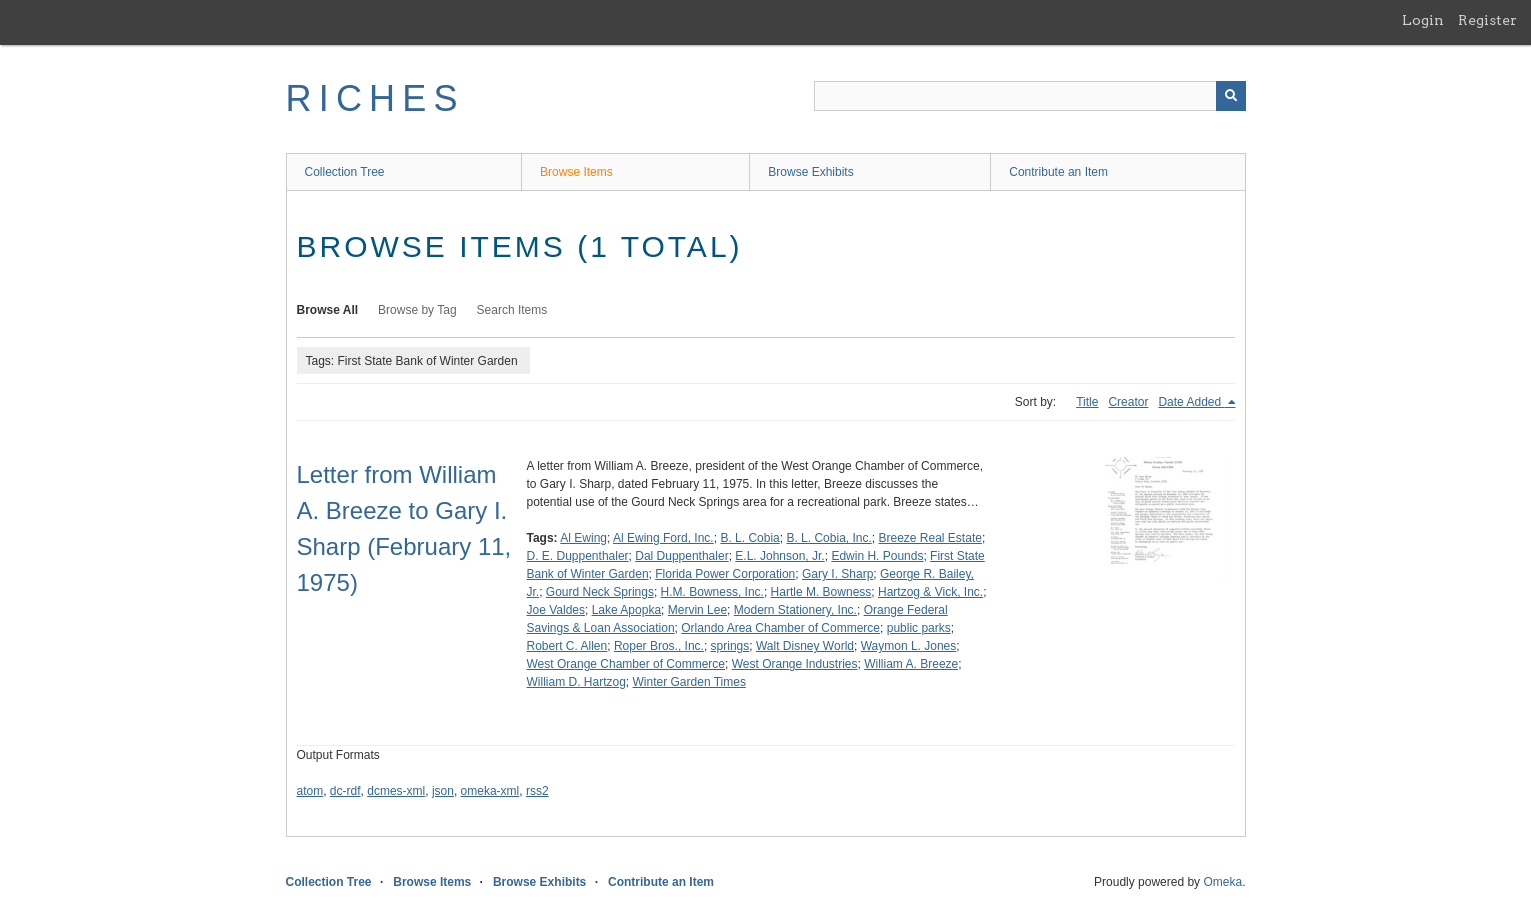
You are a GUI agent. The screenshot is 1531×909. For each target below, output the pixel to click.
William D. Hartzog (576, 682)
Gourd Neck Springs (600, 592)
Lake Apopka (626, 610)
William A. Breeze (911, 664)
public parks (919, 628)
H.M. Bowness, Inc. (712, 592)
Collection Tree (345, 172)
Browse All (328, 310)
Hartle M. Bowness (821, 592)
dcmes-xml (396, 791)
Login (1423, 20)
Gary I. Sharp (837, 574)
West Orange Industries (795, 664)
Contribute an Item (1058, 172)
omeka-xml (490, 791)
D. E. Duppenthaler (578, 556)
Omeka (1222, 882)
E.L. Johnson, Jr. (779, 556)
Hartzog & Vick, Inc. (930, 592)
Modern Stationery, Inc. (795, 610)
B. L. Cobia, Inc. (828, 538)
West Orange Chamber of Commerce (626, 664)
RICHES (375, 98)
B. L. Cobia (749, 538)
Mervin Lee (697, 610)
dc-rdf (345, 791)
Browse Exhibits (810, 172)
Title (1087, 402)
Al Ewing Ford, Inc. (663, 538)
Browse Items (576, 172)
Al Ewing (583, 538)
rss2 (537, 791)
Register (1487, 20)
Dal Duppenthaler (681, 556)
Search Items (512, 310)
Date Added (1191, 402)
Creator (1128, 402)
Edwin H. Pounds (877, 556)
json (443, 791)
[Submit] (1231, 96)
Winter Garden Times (689, 682)
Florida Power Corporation (725, 574)
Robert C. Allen (567, 646)
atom (310, 791)
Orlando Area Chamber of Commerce (780, 628)
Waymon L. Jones (909, 646)
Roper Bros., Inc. (659, 646)
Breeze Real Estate (930, 538)
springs (730, 646)
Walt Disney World (805, 646)
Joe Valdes (556, 610)
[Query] (1030, 96)
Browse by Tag (417, 310)
